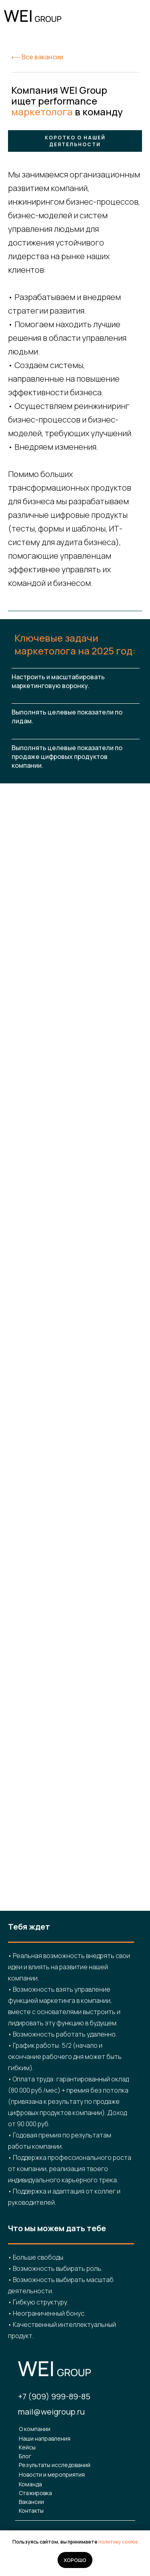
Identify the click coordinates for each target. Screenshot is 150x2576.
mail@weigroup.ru (51, 2411)
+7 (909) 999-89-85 (54, 2396)
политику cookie (118, 2541)
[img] (135, 17)
